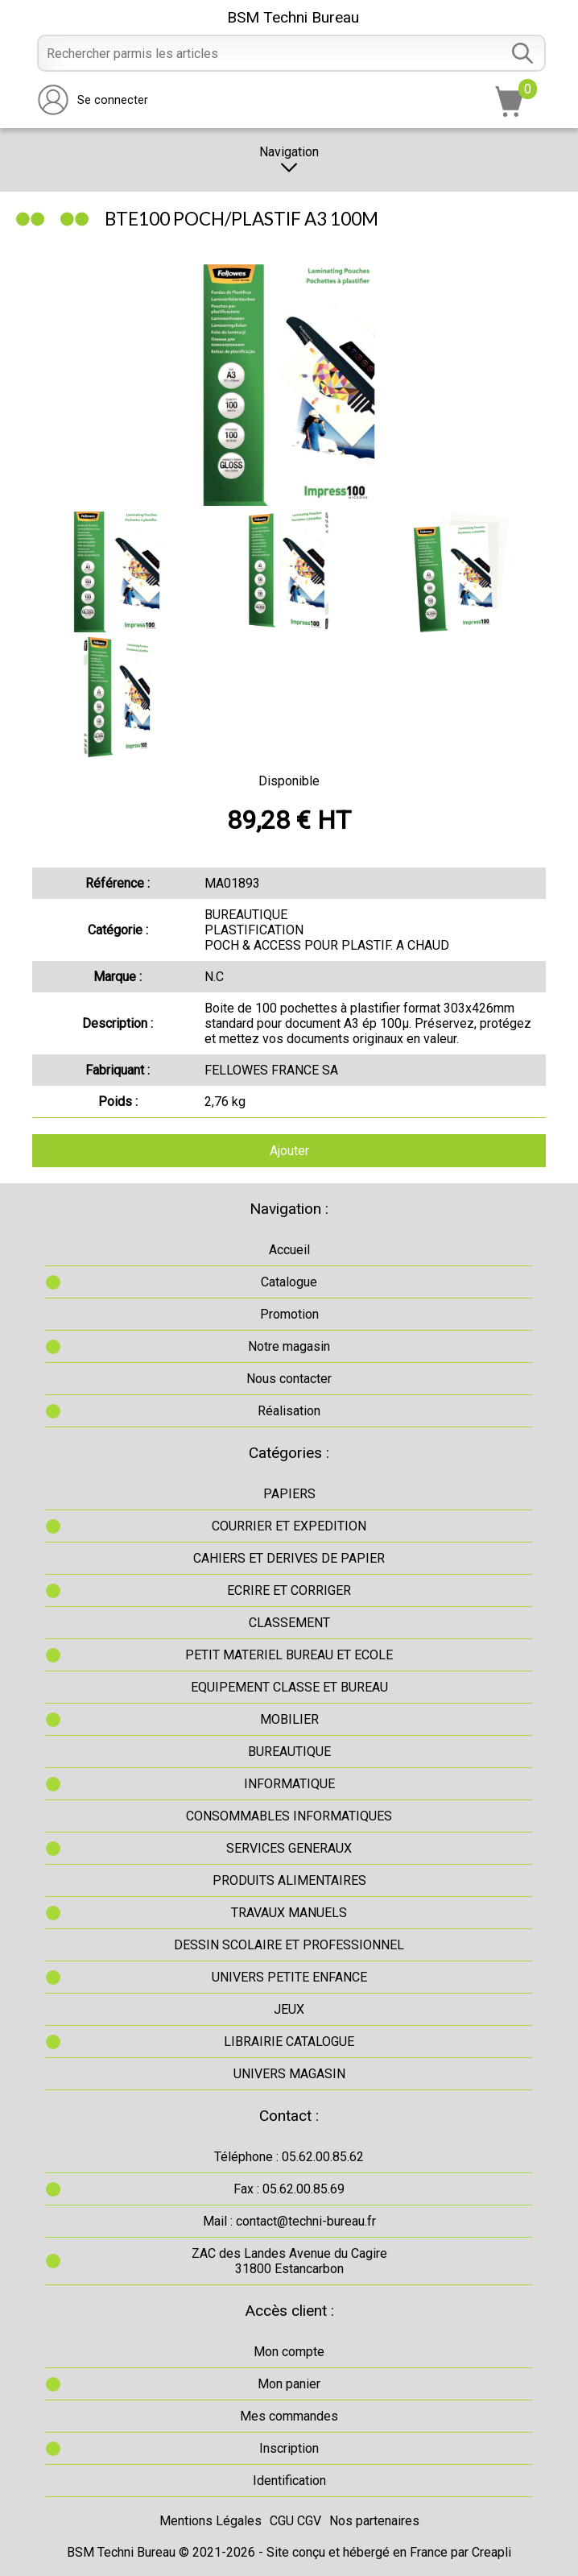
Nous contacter (289, 1378)
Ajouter (289, 1150)
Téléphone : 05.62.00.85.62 (289, 2156)
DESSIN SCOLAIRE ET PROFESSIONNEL (289, 1945)
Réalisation (289, 1410)
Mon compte (289, 2351)
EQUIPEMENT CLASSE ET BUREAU (289, 1687)
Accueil (289, 1249)
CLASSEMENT (289, 1622)
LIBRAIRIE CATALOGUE (289, 2041)
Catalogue (289, 1282)
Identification (289, 2480)
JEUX (289, 2009)
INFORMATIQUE (289, 1783)
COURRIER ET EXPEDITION (289, 1526)
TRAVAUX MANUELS (289, 1912)
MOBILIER (289, 1719)
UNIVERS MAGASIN (289, 2073)
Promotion (289, 1314)
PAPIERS (289, 1493)
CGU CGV (295, 2520)
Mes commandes (289, 2416)
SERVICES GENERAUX (289, 1848)
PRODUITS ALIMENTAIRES (289, 1880)
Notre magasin (289, 1346)
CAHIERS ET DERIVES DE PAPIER (289, 1558)
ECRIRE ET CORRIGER (289, 1590)
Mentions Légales (210, 2520)
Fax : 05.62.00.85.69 (289, 2189)
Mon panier (289, 2384)
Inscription (289, 2448)
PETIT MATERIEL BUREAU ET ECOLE (289, 1655)
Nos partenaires (374, 2520)
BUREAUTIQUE (289, 1751)
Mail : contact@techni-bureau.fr (289, 2221)
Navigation (289, 160)
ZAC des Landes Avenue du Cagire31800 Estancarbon (289, 2261)
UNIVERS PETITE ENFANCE (289, 1977)
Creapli (491, 2552)
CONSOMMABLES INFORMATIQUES (289, 1816)
